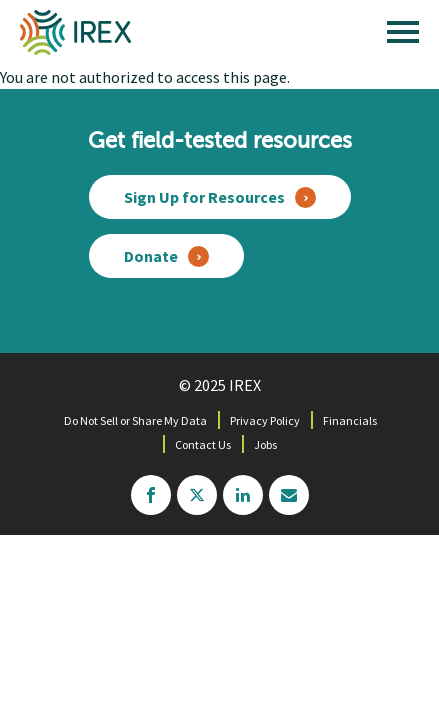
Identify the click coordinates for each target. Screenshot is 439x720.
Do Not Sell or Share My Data (135, 420)
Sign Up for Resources (204, 197)
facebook (151, 495)
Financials (350, 420)
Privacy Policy (265, 420)
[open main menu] (403, 37)
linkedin (243, 495)
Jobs (265, 444)
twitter (197, 495)
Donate (151, 256)
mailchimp (289, 495)
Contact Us (203, 444)
